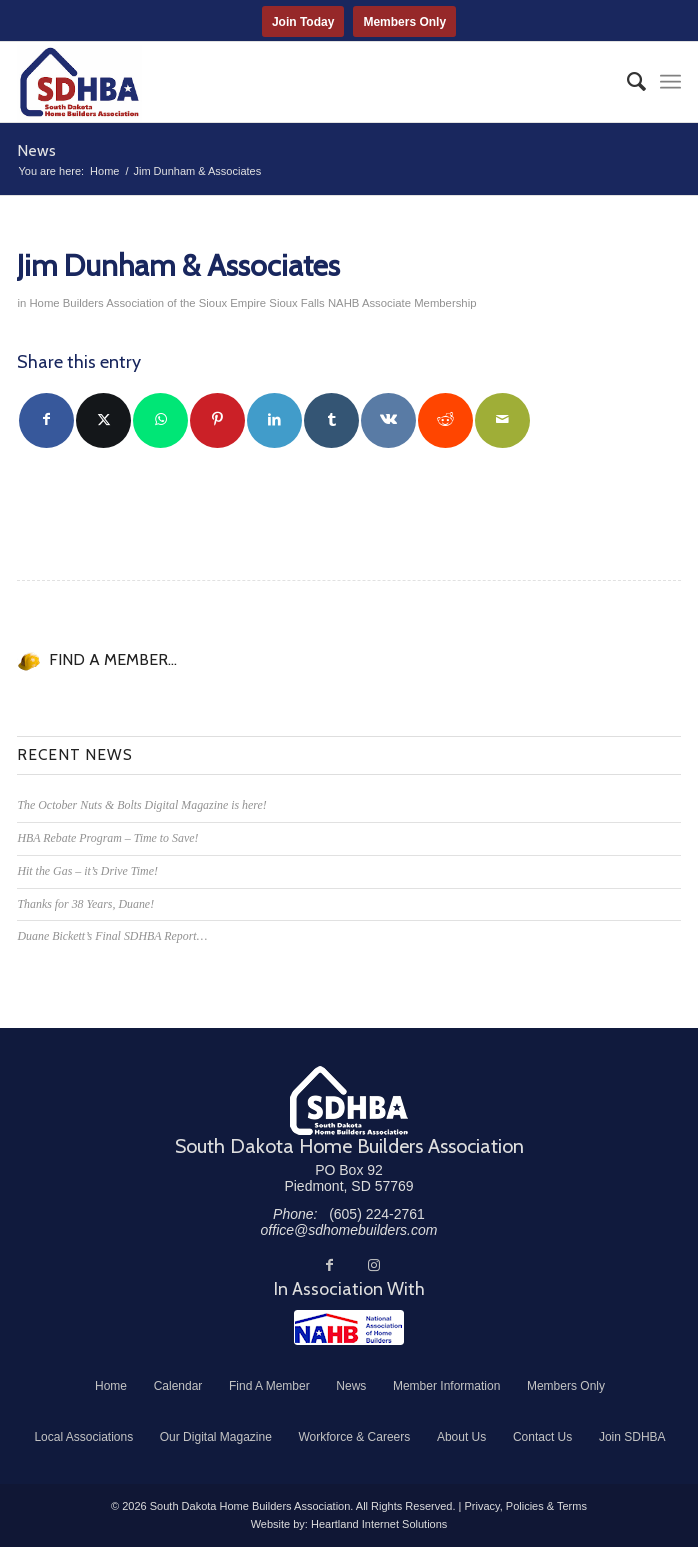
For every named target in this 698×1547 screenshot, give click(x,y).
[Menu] (670, 82)
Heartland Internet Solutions (379, 1524)
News (36, 150)
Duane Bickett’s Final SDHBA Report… (112, 936)
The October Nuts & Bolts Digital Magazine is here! (141, 805)
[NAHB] (349, 1327)
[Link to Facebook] (330, 1265)
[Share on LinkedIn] (274, 420)
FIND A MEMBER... (113, 659)
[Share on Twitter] (103, 420)
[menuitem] (626, 82)
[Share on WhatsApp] (160, 420)
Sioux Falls (296, 303)
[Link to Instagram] (374, 1265)
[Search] (626, 82)
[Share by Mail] (502, 420)
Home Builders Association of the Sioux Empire (147, 303)
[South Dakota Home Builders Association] (282, 82)
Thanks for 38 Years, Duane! (85, 904)
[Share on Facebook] (46, 420)
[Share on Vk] (388, 420)
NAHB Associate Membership (402, 303)
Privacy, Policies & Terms (525, 1506)
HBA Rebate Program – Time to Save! (107, 838)
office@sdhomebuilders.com (349, 1230)
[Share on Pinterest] (217, 420)
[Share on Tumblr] (331, 420)
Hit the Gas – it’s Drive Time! (87, 871)
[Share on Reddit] (445, 420)
